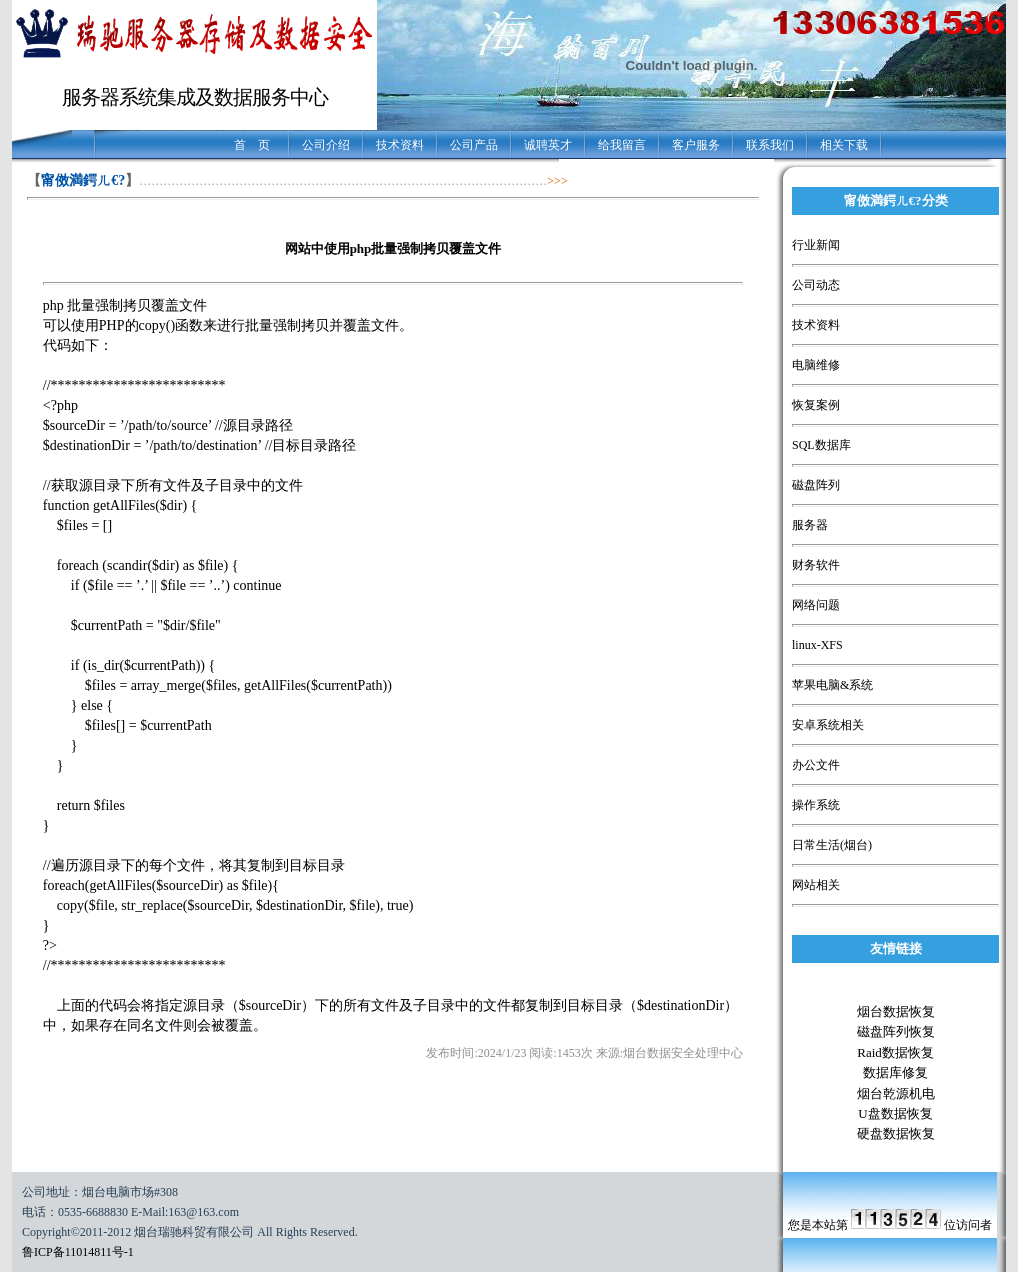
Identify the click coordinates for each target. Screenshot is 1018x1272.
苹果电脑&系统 (832, 685)
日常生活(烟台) (832, 845)
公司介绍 (326, 145)
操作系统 (816, 805)
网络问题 (816, 605)
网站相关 (816, 885)
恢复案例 (816, 405)
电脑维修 (816, 365)
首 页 (252, 145)
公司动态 (816, 285)
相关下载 (844, 145)
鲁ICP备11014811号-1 (78, 1252)
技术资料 (400, 145)
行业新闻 (816, 245)
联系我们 (770, 145)
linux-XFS (817, 645)
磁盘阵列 (816, 485)
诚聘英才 (548, 145)
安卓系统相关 (828, 725)
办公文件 (816, 765)
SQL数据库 (821, 445)
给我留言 (622, 145)
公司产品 (474, 145)
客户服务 (696, 145)
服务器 (810, 525)
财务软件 (816, 565)
